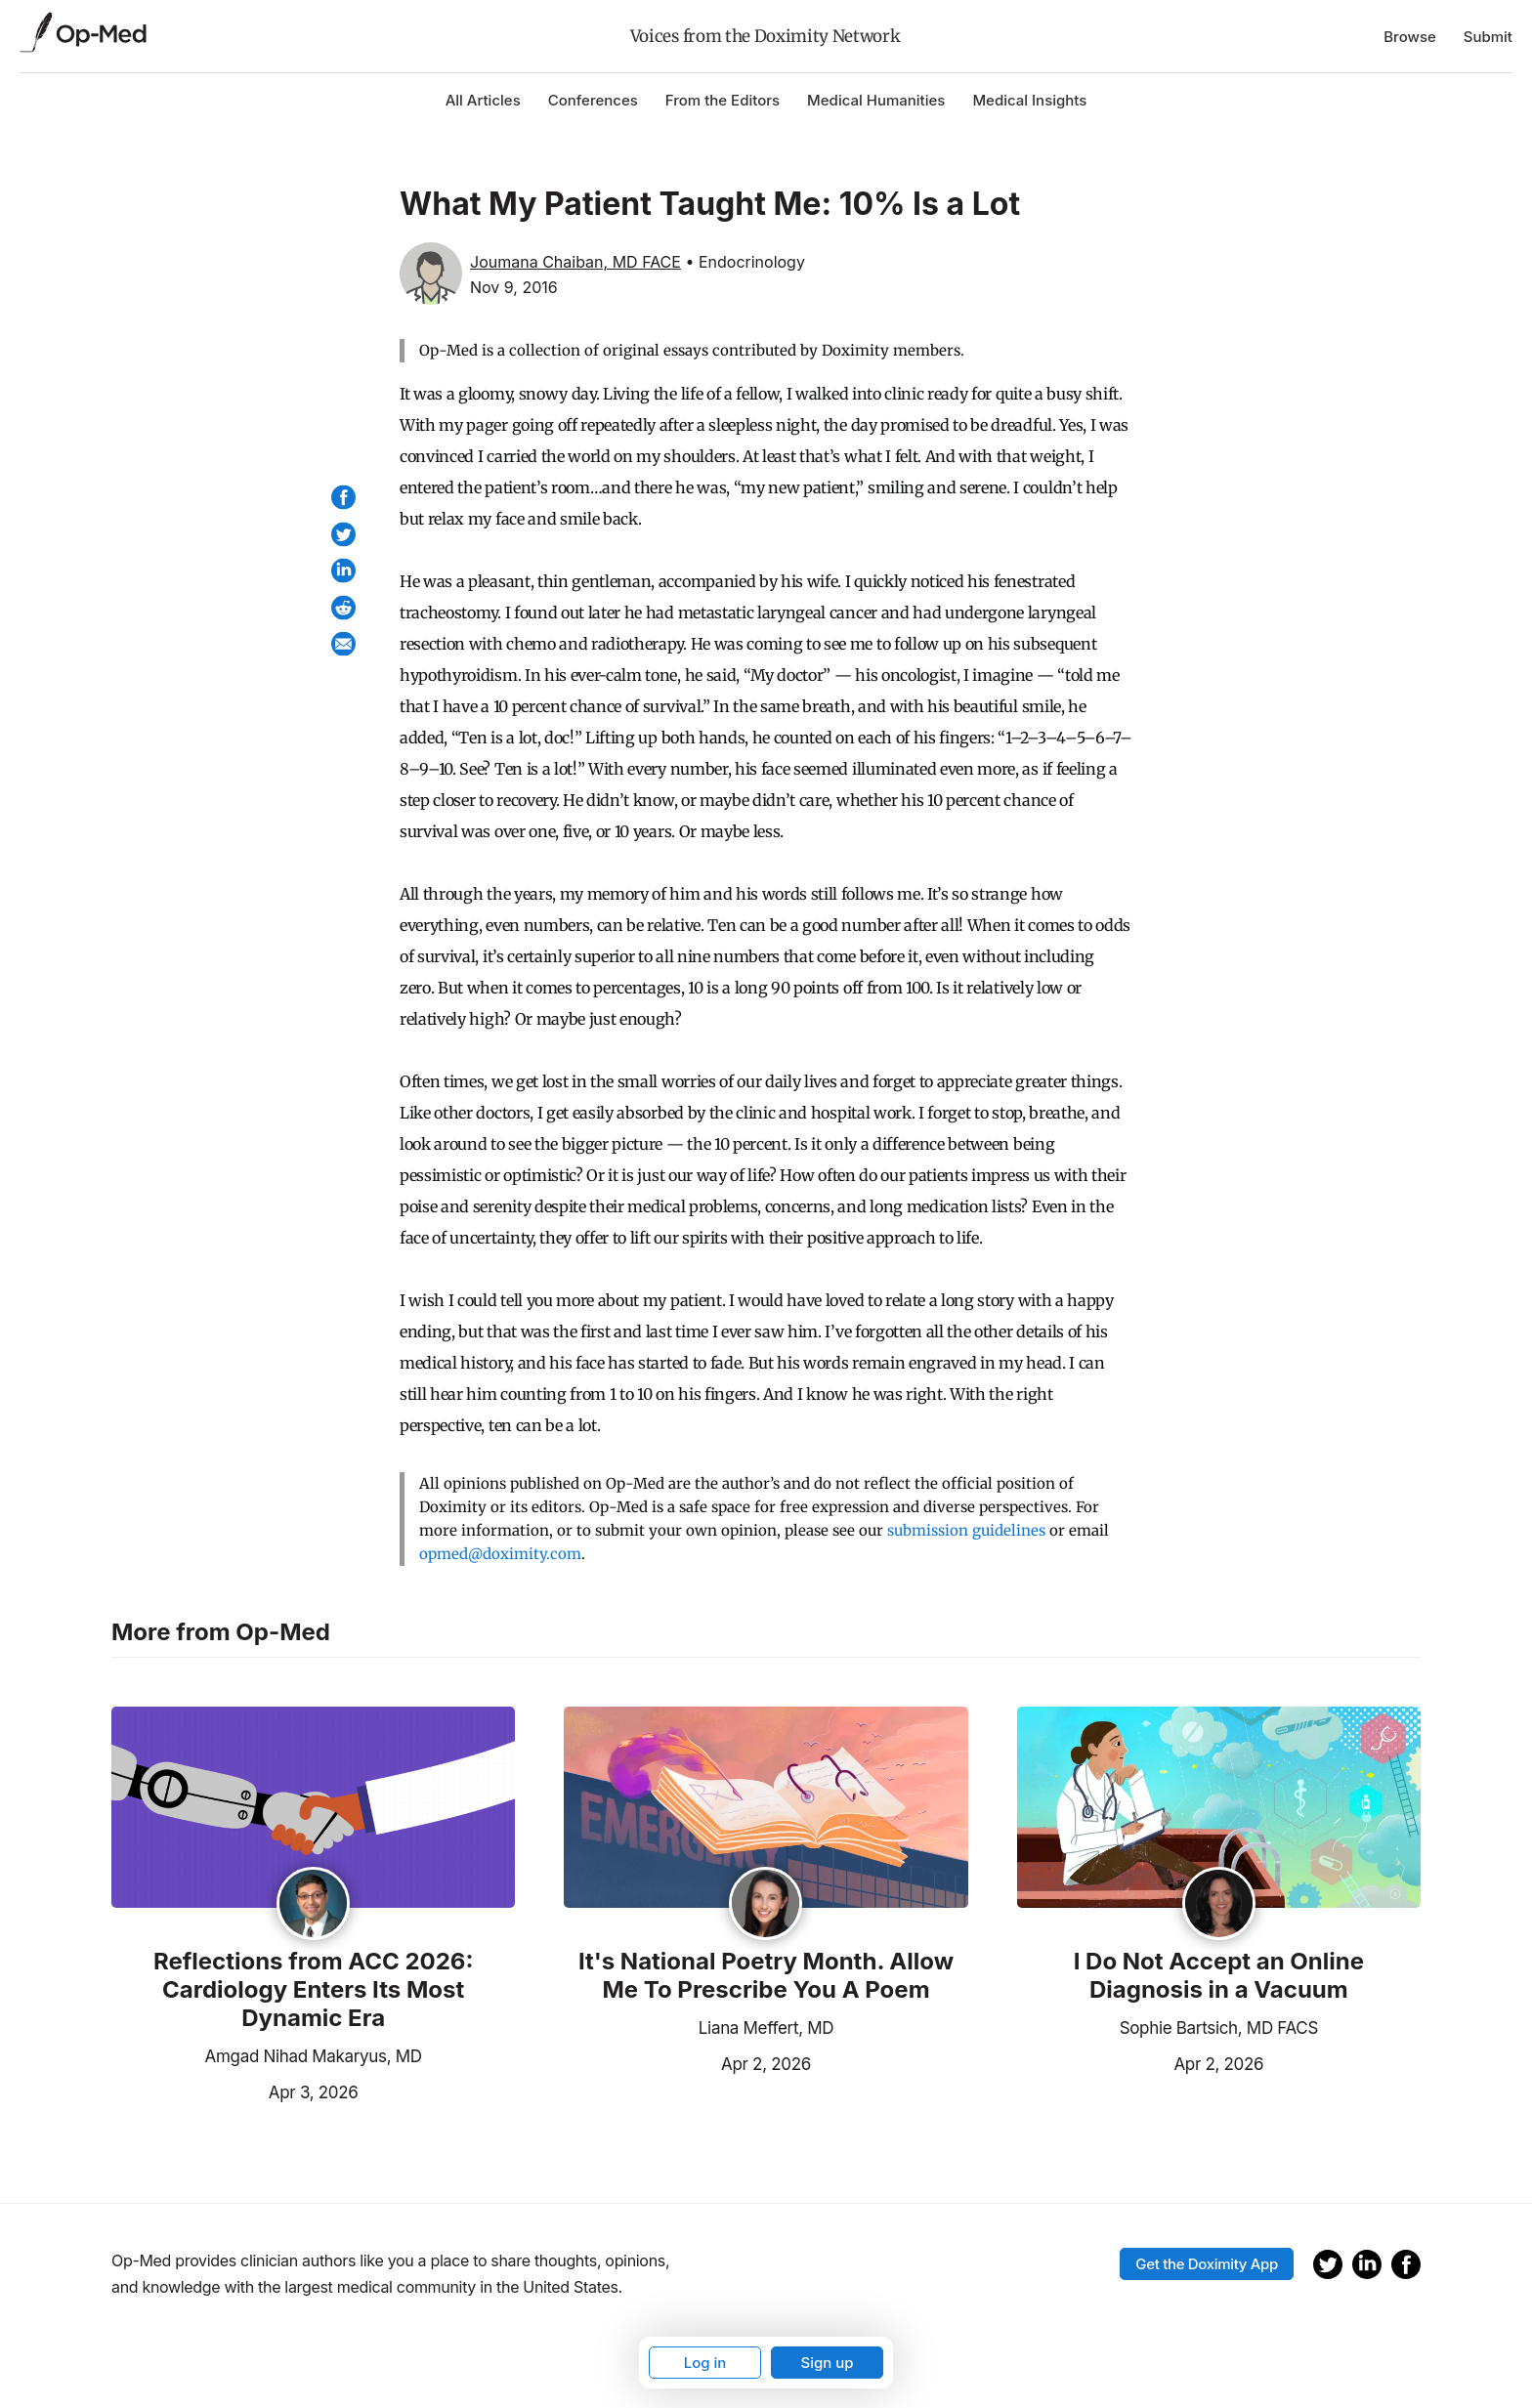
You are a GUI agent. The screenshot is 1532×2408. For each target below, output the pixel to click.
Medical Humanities (876, 100)
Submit (1488, 36)
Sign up (826, 2362)
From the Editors (722, 100)
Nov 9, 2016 (514, 287)
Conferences (593, 100)
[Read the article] (313, 1809)
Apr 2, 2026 (687, 2062)
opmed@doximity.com (500, 1553)
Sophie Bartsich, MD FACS (1219, 2028)
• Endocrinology (744, 262)
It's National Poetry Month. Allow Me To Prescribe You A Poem (766, 1976)
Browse (1409, 36)
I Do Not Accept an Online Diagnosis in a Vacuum (1219, 1976)
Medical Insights (1029, 100)
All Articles (483, 100)
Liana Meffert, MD (766, 2028)
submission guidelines (966, 1530)
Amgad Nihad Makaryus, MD (313, 2056)
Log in (705, 2362)
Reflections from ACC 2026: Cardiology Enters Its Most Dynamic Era (313, 1990)
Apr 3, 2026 (234, 2090)
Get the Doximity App (1206, 2264)
